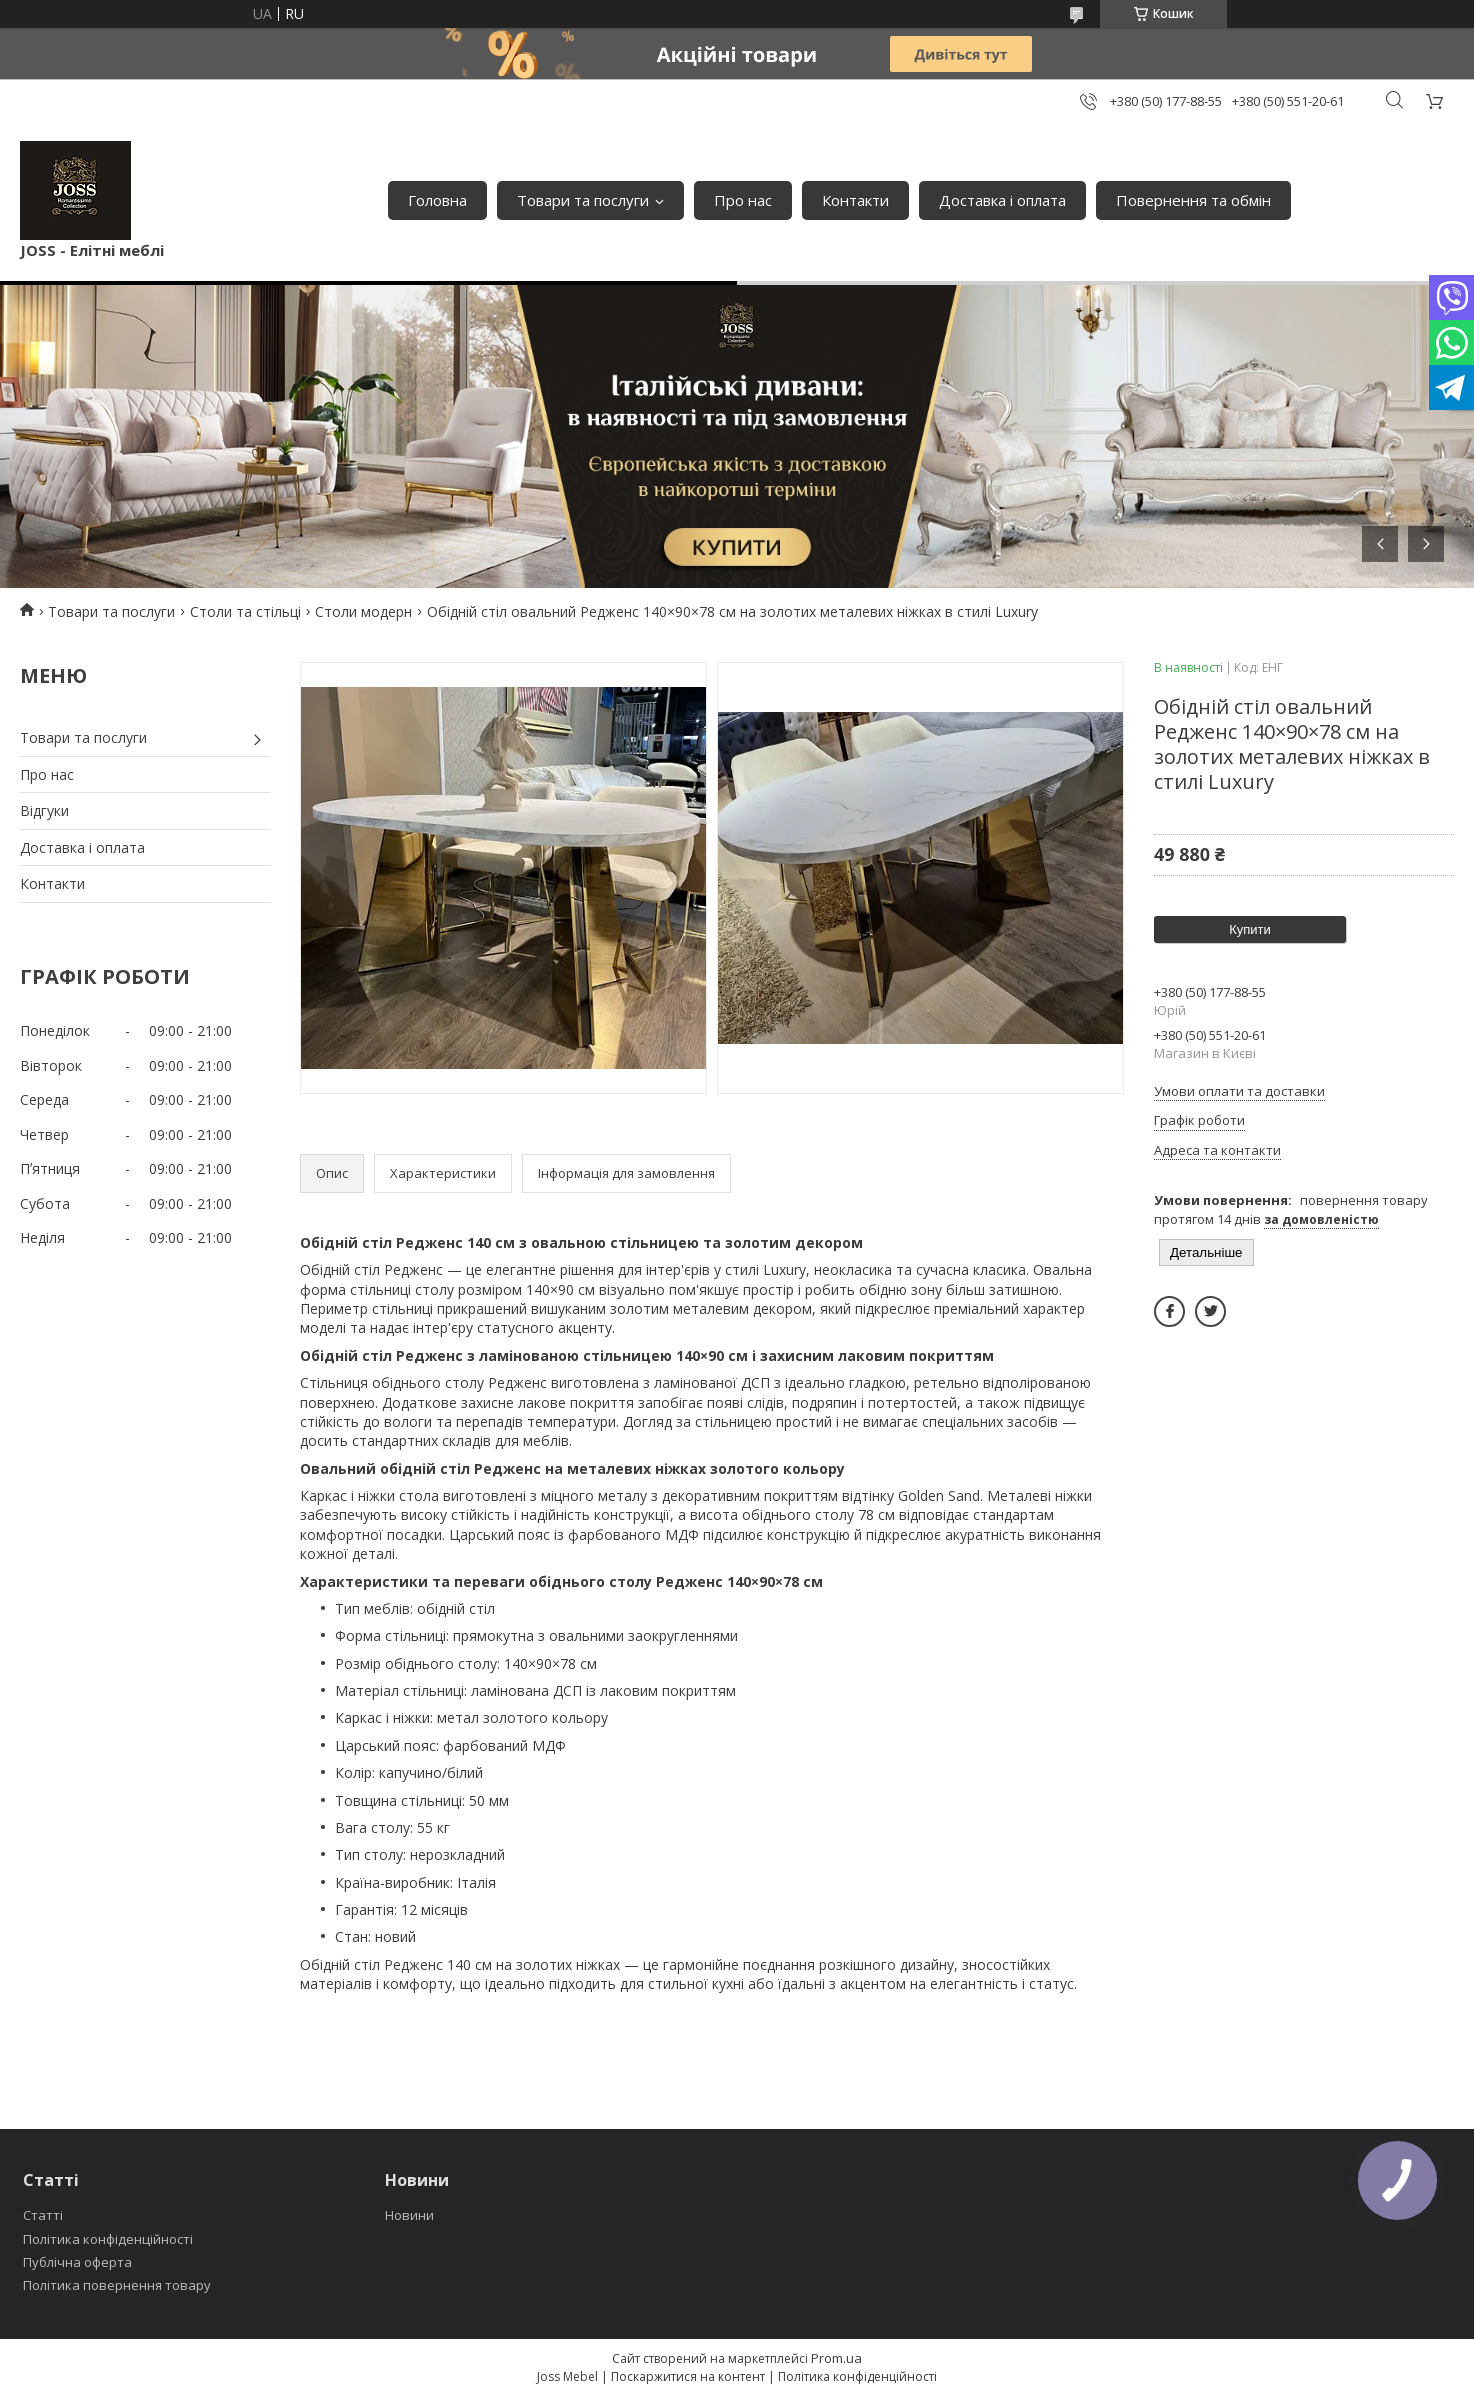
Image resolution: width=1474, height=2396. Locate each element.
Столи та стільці (245, 611)
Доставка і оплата (1002, 200)
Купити (1250, 929)
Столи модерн (363, 611)
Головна (437, 200)
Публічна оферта (77, 2262)
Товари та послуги (583, 200)
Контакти (855, 200)
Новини (409, 2215)
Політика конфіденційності (108, 2239)
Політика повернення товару (117, 2285)
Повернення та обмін (1193, 200)
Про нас (743, 200)
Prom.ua (836, 2358)
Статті (43, 2215)
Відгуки (44, 810)
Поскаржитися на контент (688, 2376)
